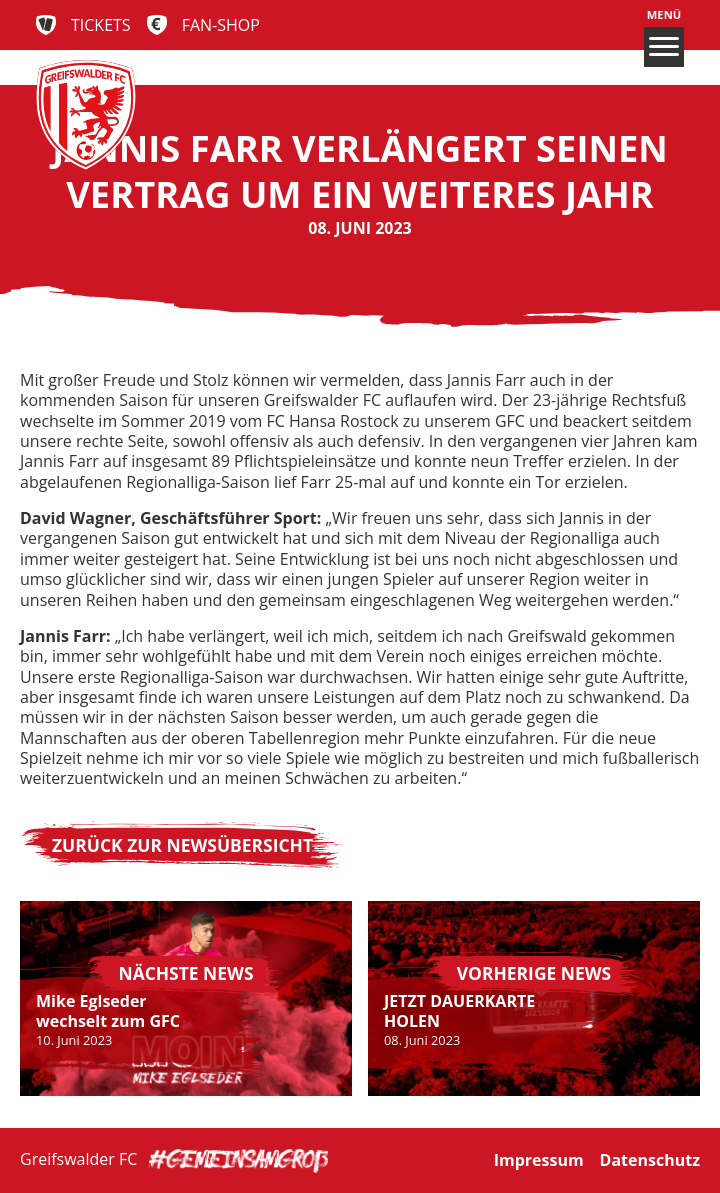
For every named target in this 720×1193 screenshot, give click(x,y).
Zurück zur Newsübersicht (182, 845)
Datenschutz (650, 1160)
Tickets (101, 25)
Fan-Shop (221, 25)
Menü (664, 37)
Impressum (539, 1160)
